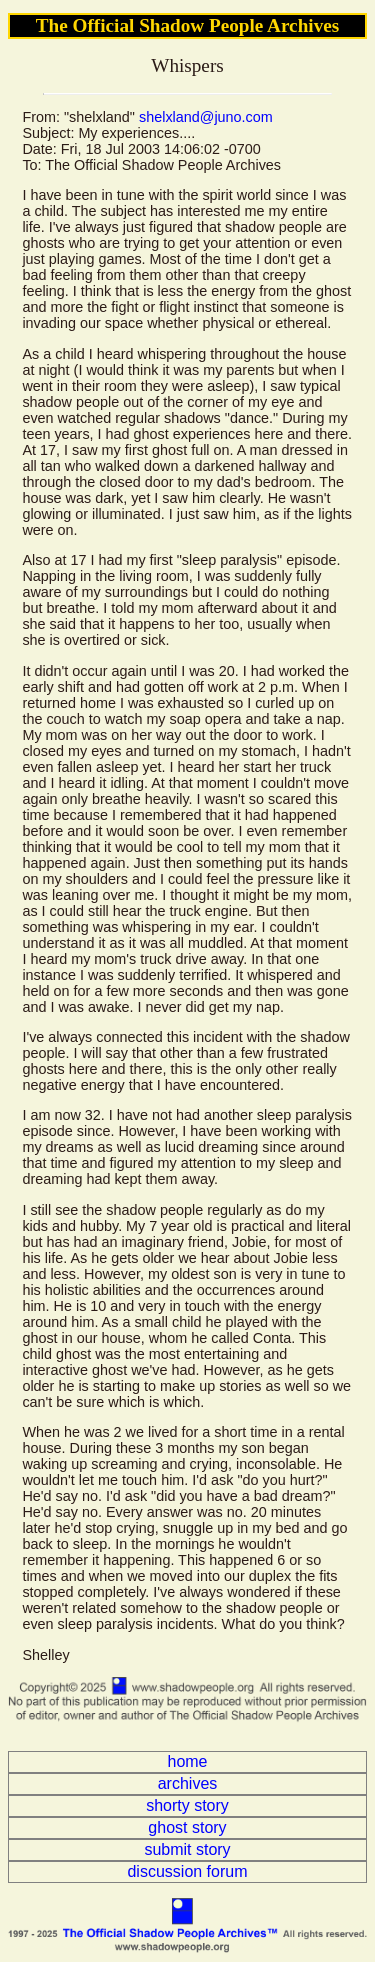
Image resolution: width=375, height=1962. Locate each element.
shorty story (187, 1805)
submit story (187, 1849)
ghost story (187, 1827)
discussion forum (187, 1871)
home (187, 1761)
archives (188, 1783)
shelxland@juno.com (206, 117)
